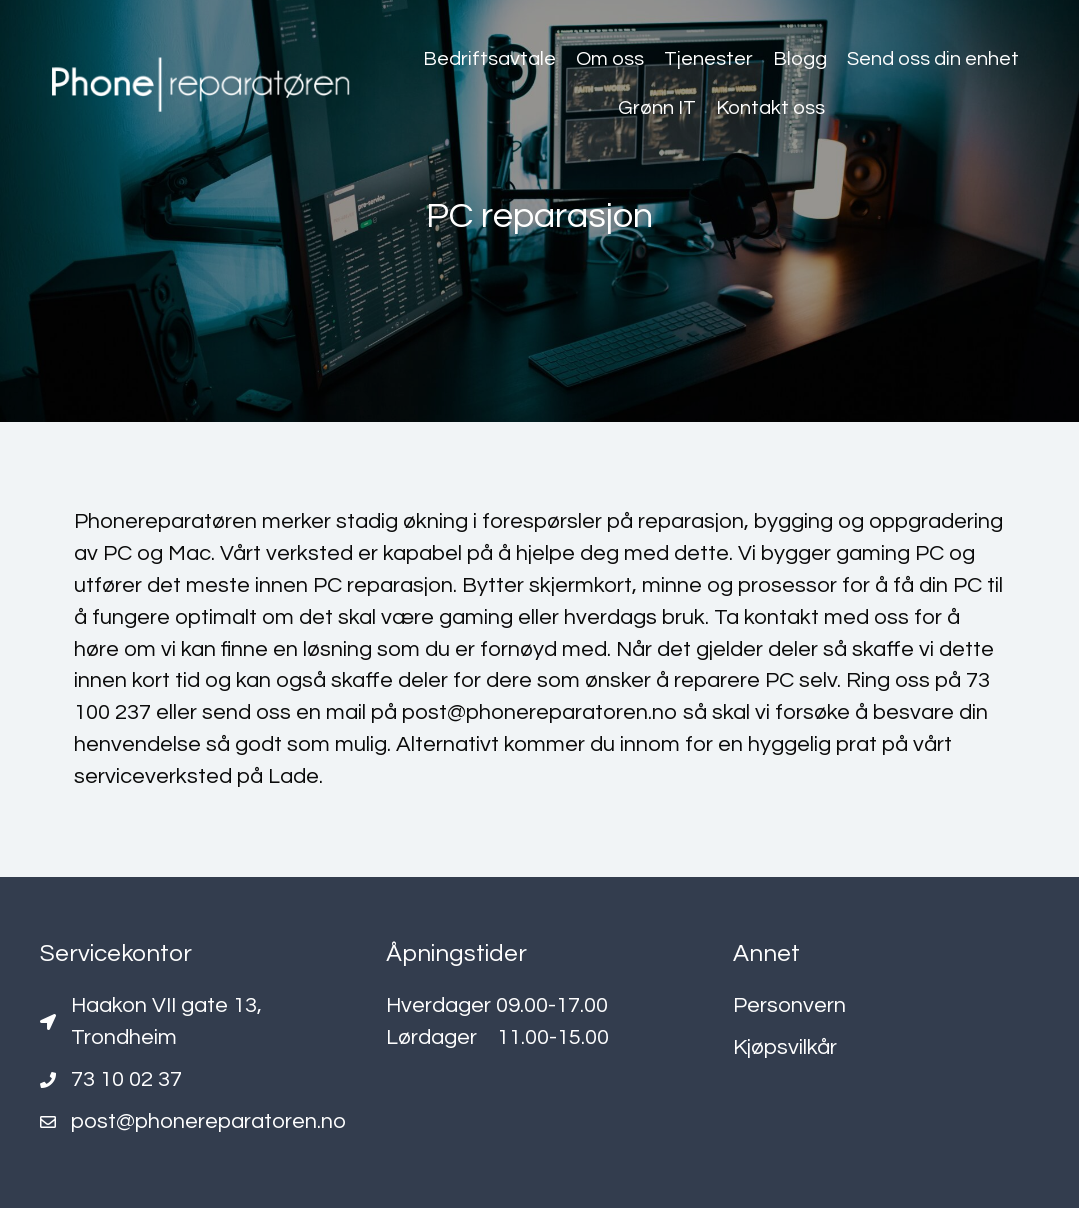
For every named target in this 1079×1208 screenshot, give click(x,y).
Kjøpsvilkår (785, 1047)
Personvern (789, 1005)
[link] (489, 59)
